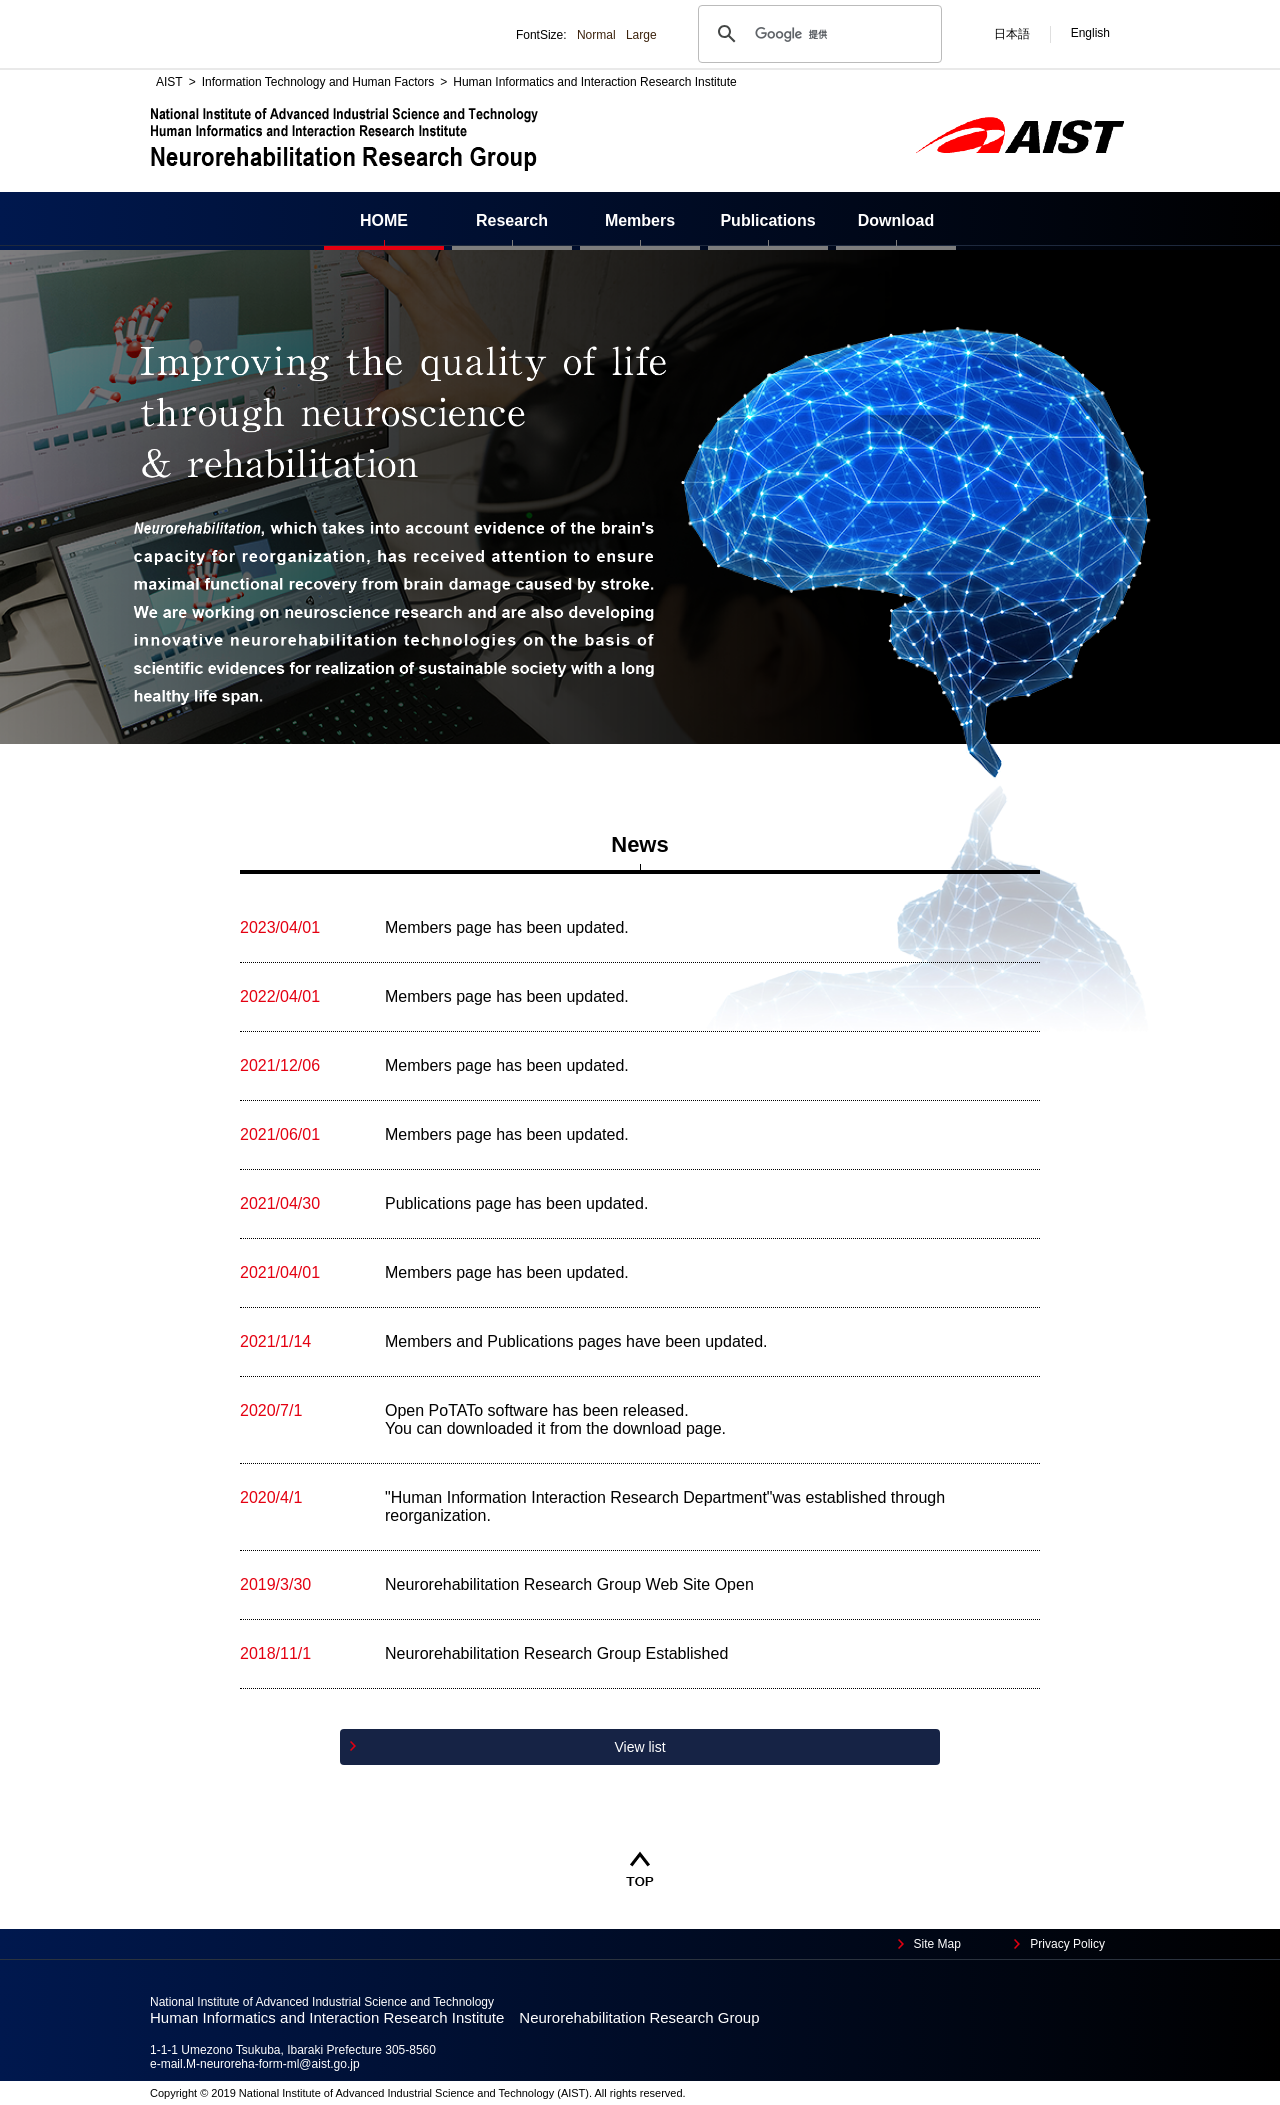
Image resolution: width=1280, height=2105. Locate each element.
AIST (169, 82)
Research (512, 220)
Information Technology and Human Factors (318, 82)
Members (640, 220)
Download (896, 220)
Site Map (937, 1944)
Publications (767, 220)
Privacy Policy (1067, 1944)
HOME (384, 220)
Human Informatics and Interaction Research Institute (594, 82)
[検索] (817, 34)
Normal (596, 35)
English (1090, 33)
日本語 (1012, 34)
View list (639, 1747)
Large (641, 35)
